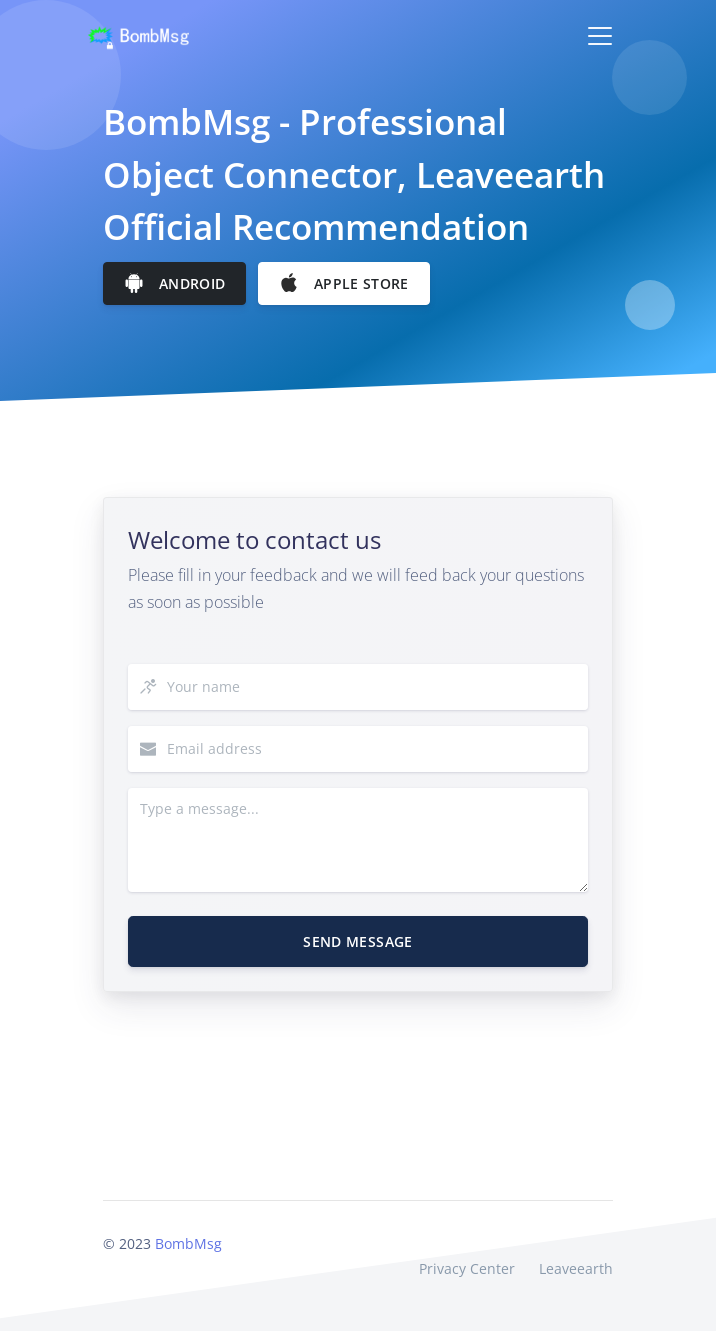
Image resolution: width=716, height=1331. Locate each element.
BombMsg (188, 1243)
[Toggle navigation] (600, 36)
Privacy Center (467, 1268)
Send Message (357, 941)
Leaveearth (576, 1268)
